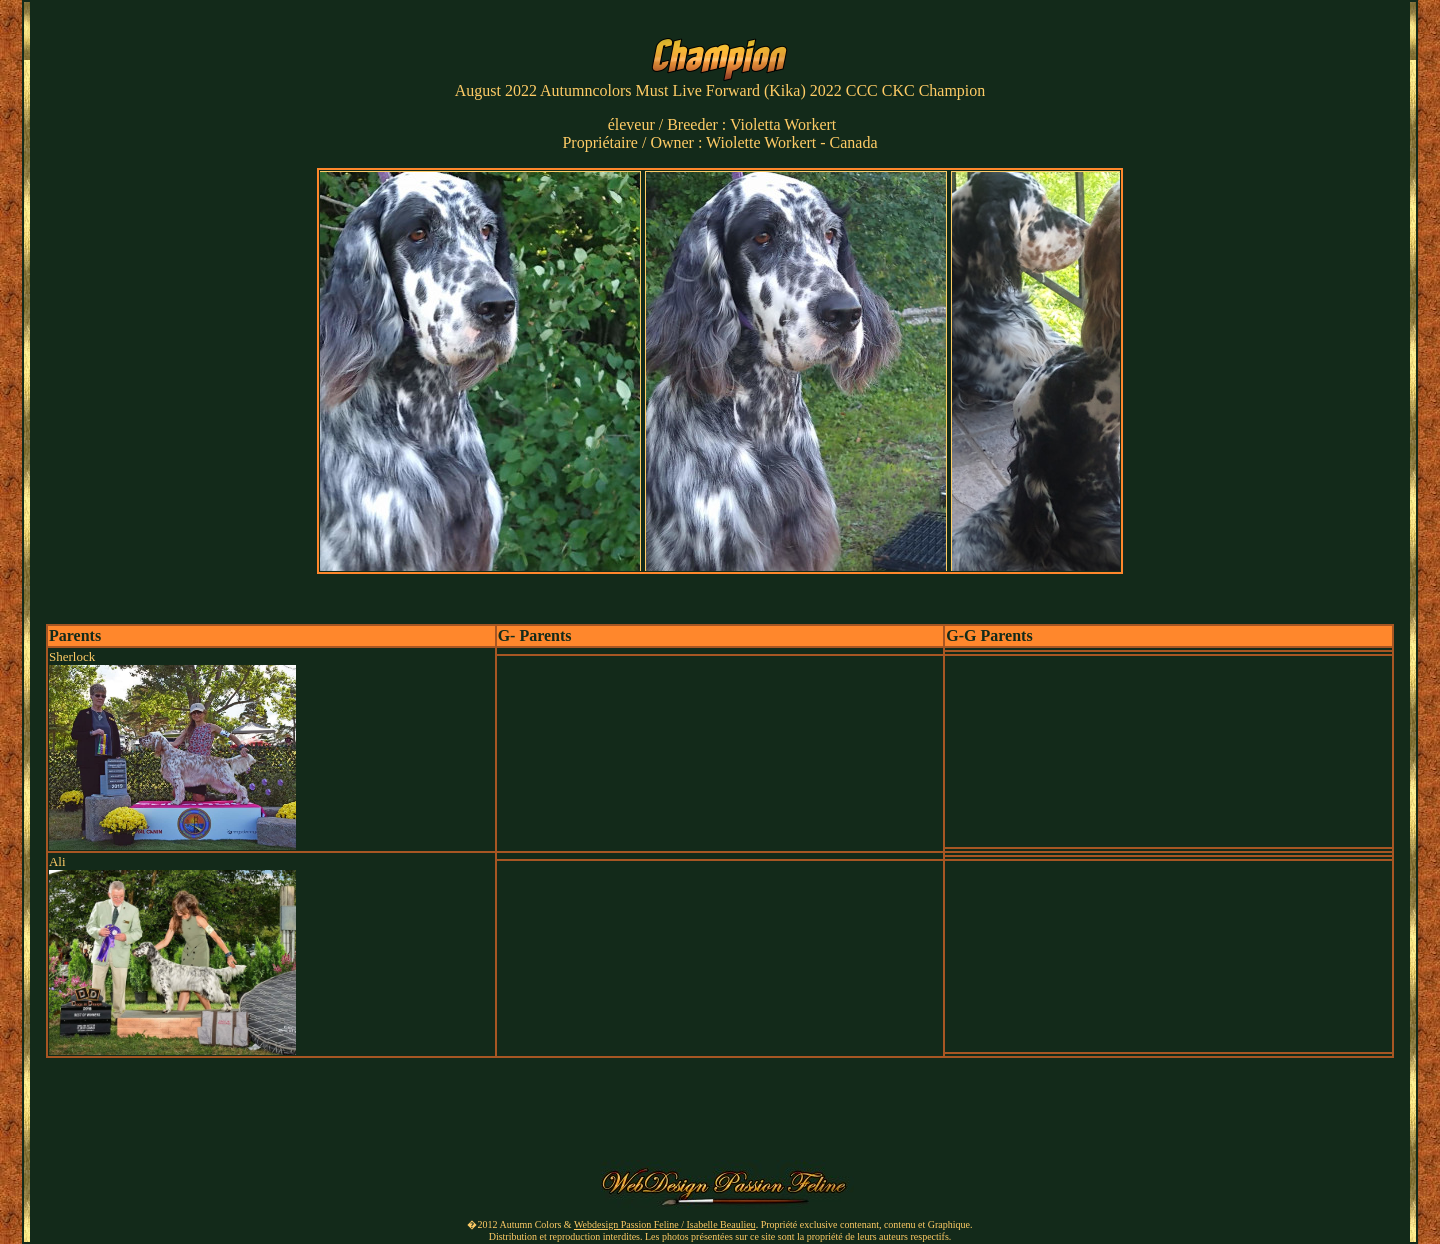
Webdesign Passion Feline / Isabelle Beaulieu (665, 1224)
